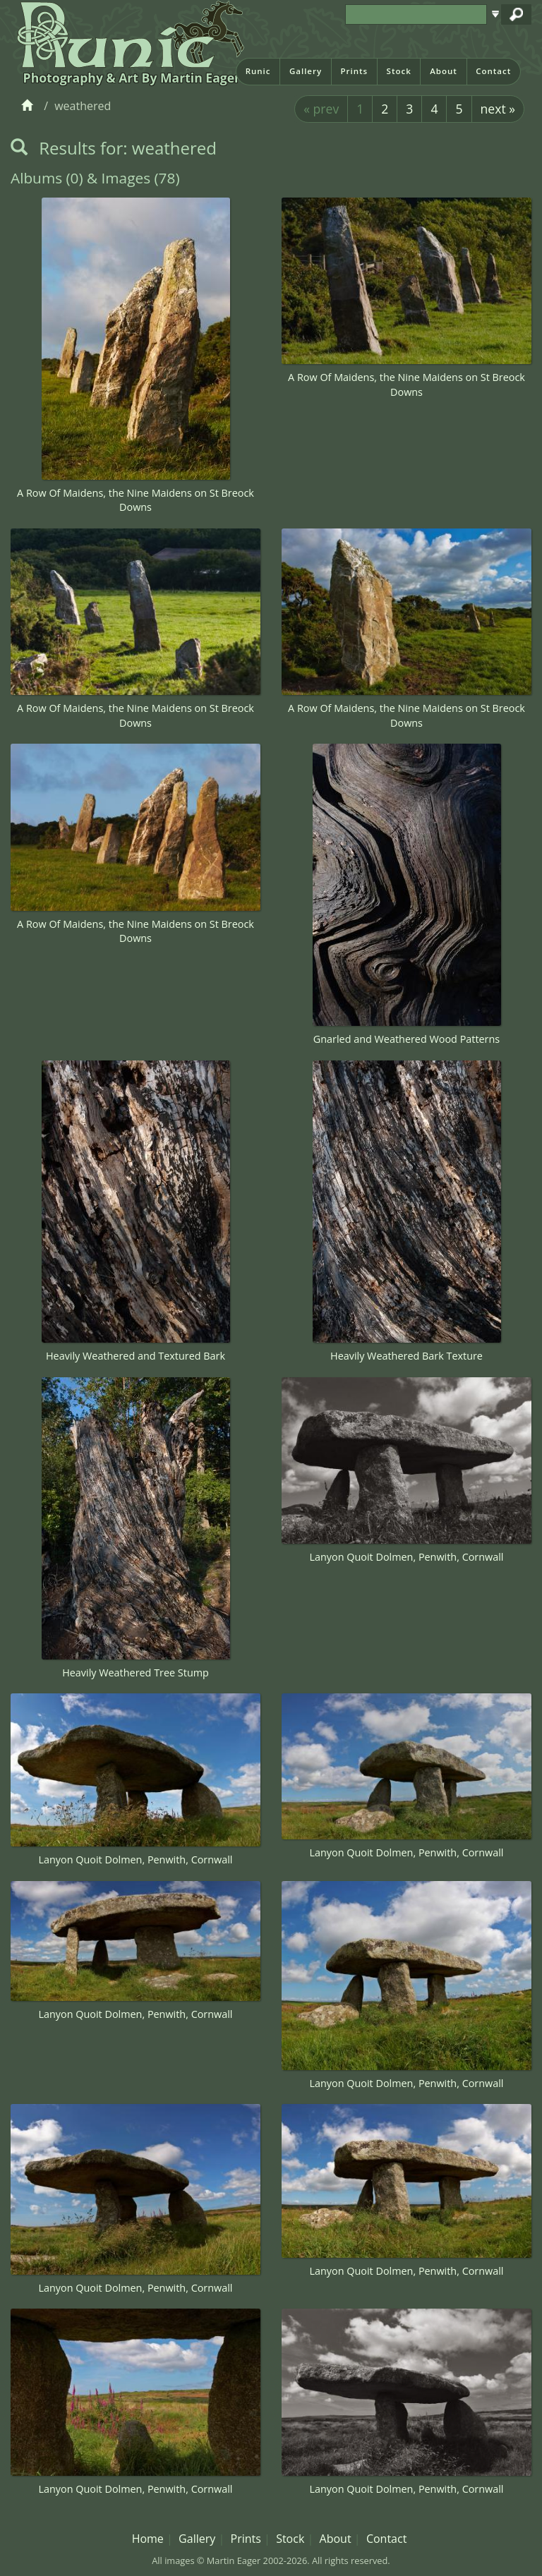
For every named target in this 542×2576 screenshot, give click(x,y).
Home (148, 2538)
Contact (493, 71)
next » (498, 108)
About (443, 71)
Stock (399, 71)
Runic (258, 71)
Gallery (305, 71)
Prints (354, 71)
